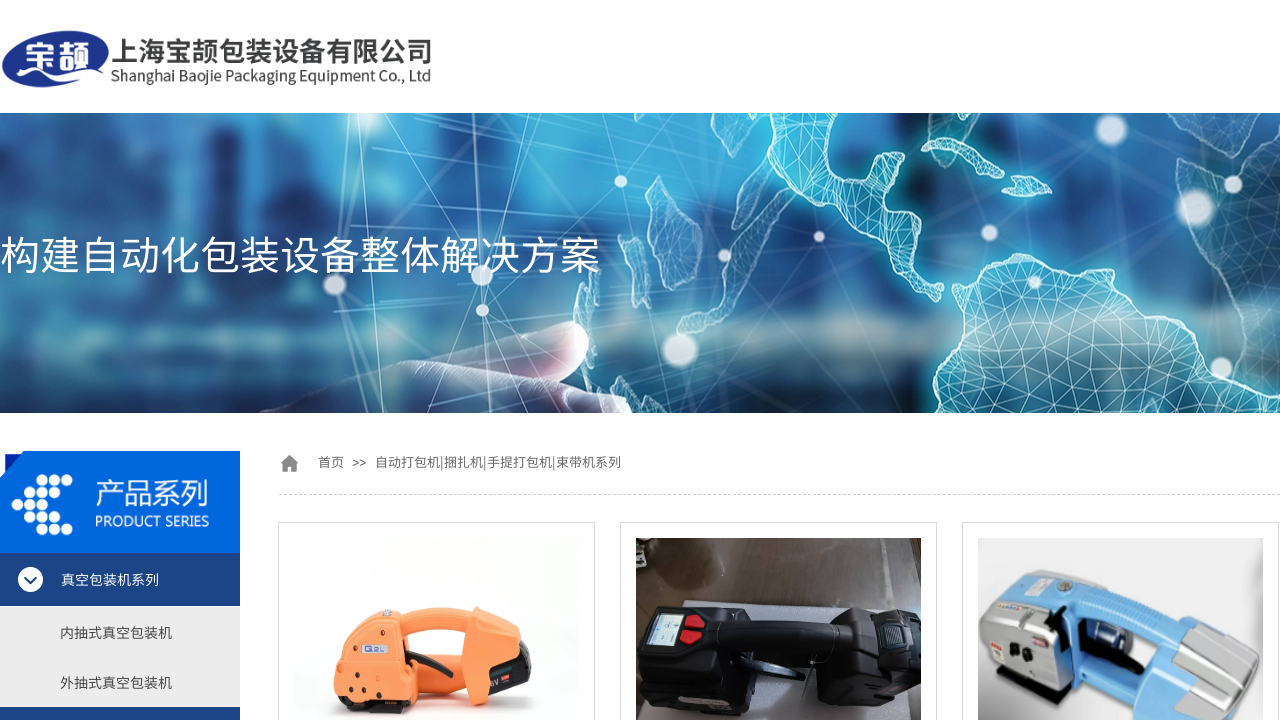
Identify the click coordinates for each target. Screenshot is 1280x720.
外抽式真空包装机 (116, 682)
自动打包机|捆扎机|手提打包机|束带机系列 (498, 461)
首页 (331, 461)
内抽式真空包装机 (116, 632)
